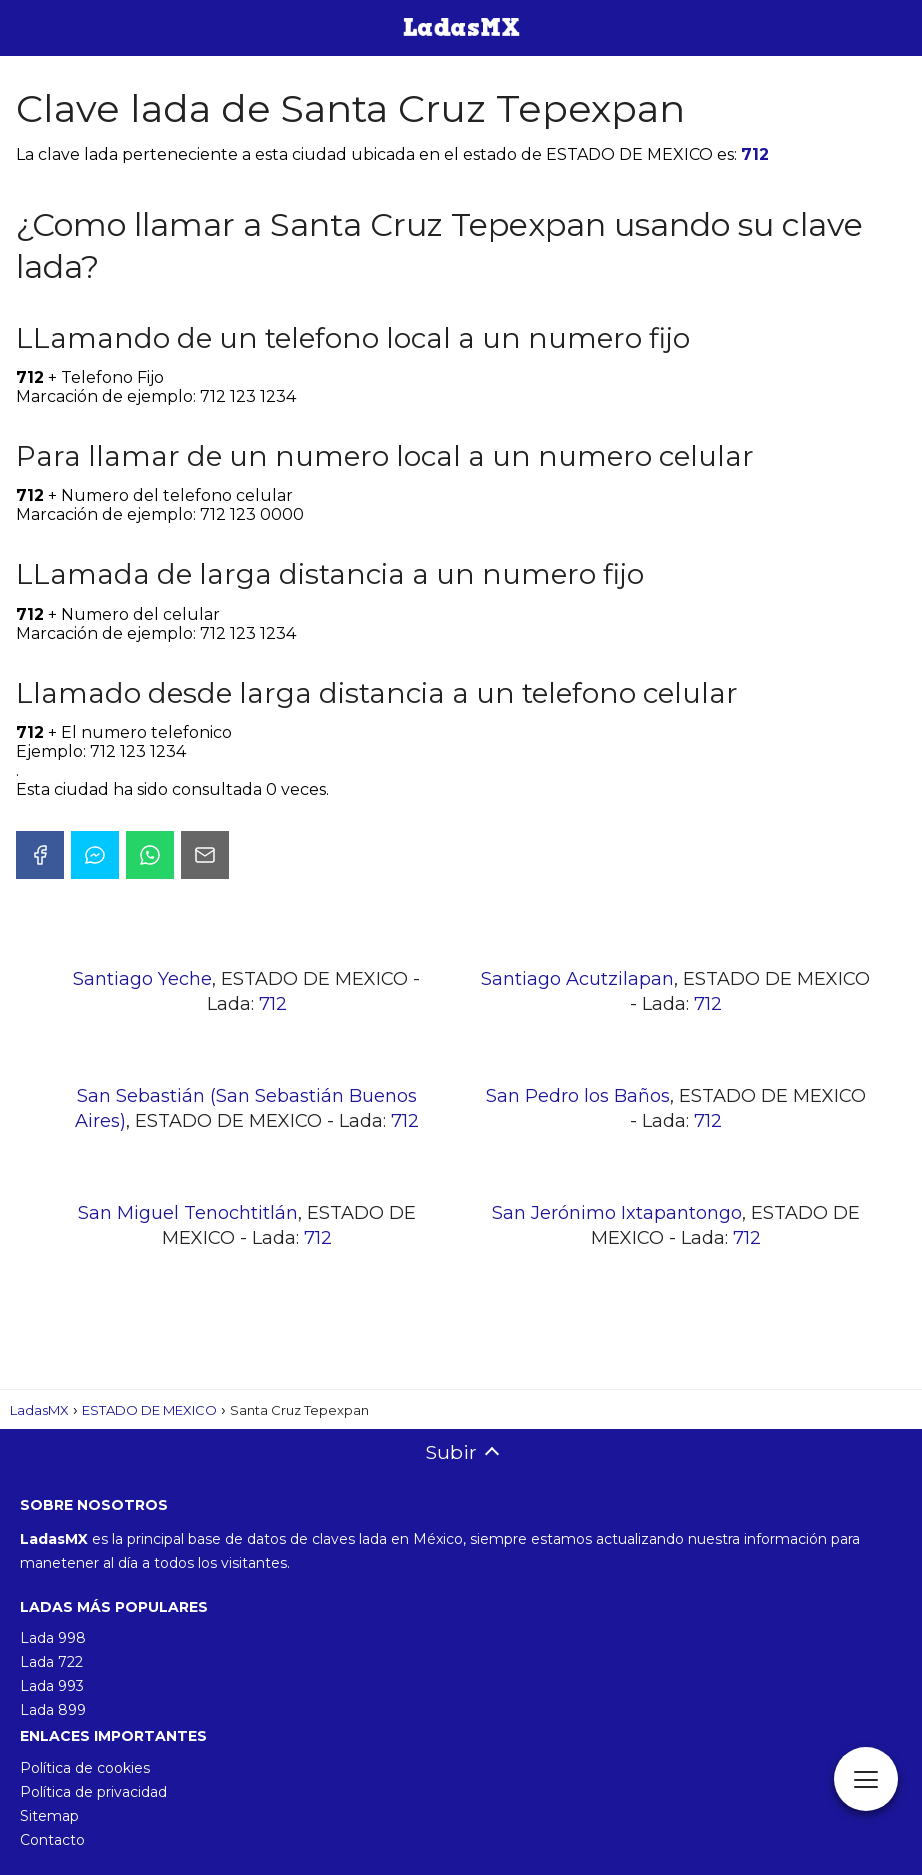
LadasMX (39, 1410)
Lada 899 (53, 1710)
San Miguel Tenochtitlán (188, 1213)
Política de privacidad (93, 1792)
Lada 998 (53, 1638)
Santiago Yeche (142, 979)
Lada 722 (51, 1662)
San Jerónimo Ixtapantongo (617, 1213)
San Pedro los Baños (578, 1096)
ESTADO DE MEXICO (149, 1410)
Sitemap (49, 1816)
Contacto (52, 1840)
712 (755, 154)
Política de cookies (85, 1768)
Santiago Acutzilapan (577, 979)
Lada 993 (52, 1686)
